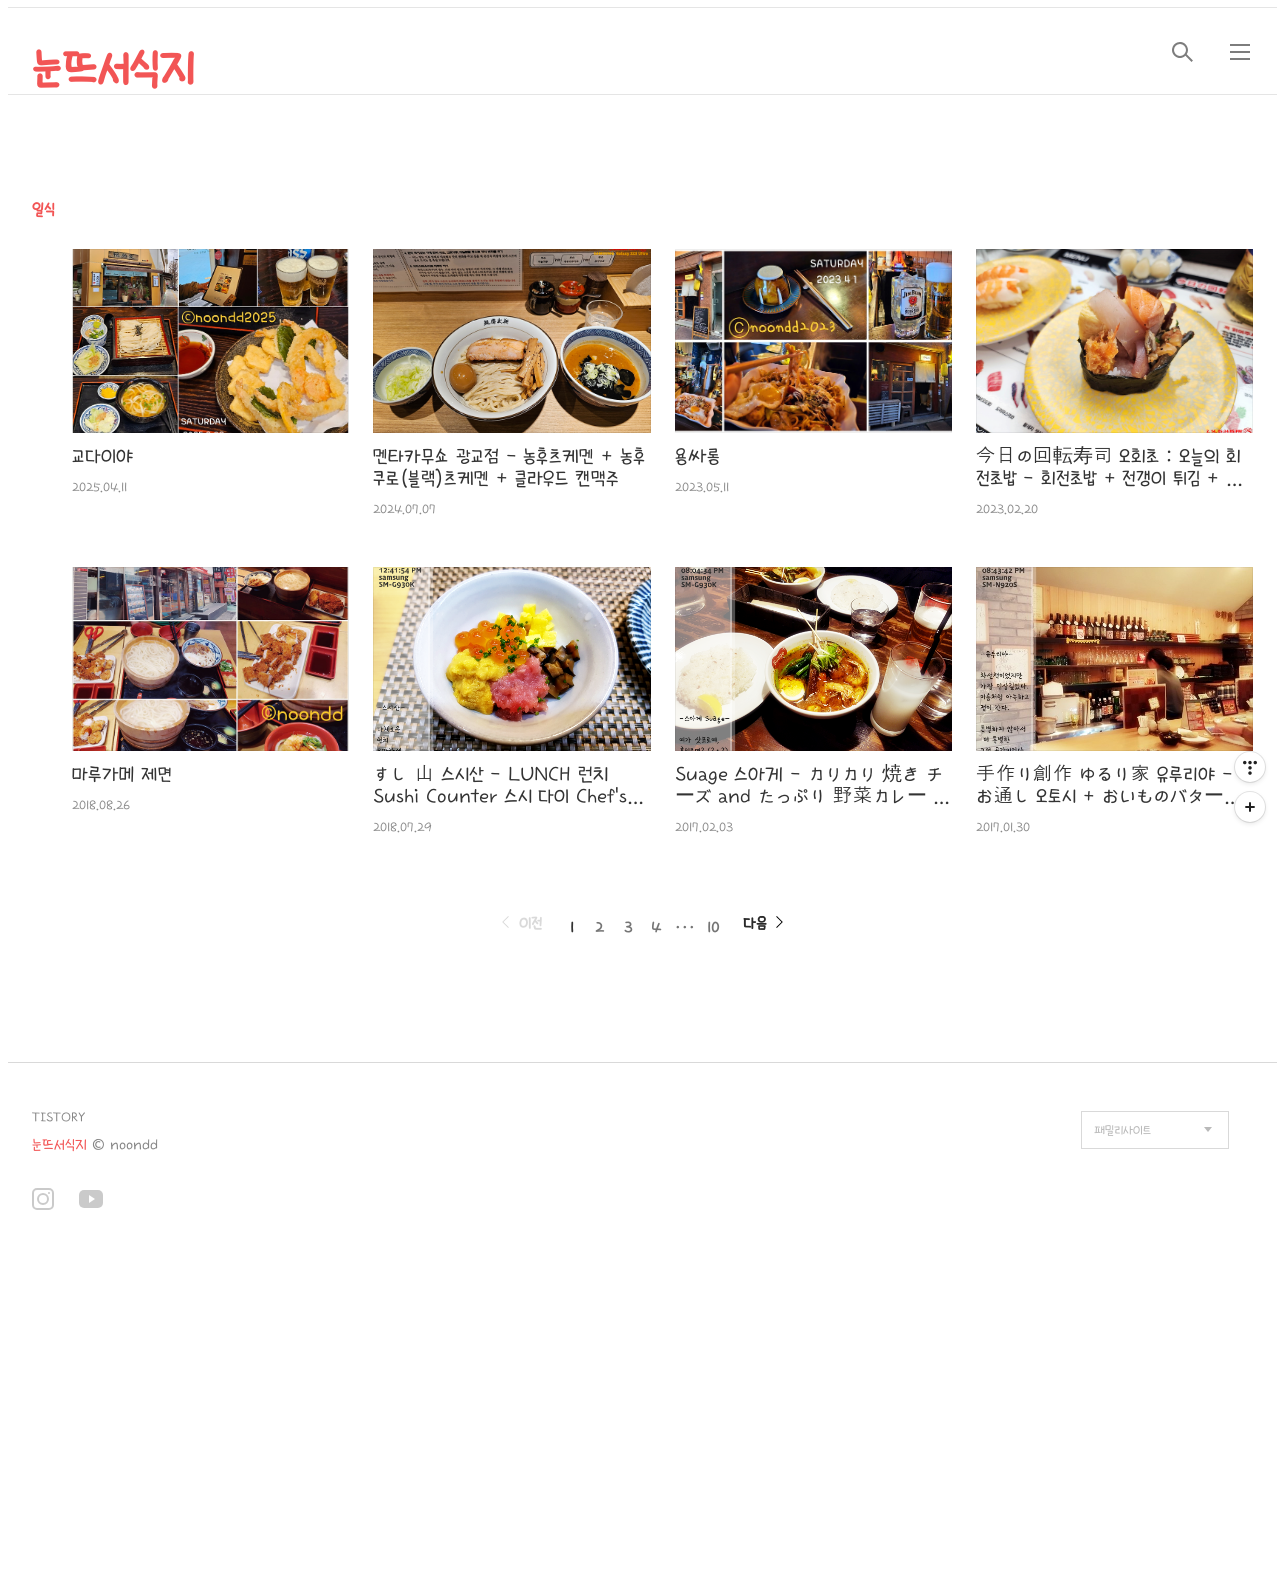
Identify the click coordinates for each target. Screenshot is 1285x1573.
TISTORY (58, 1117)
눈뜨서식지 (113, 70)
